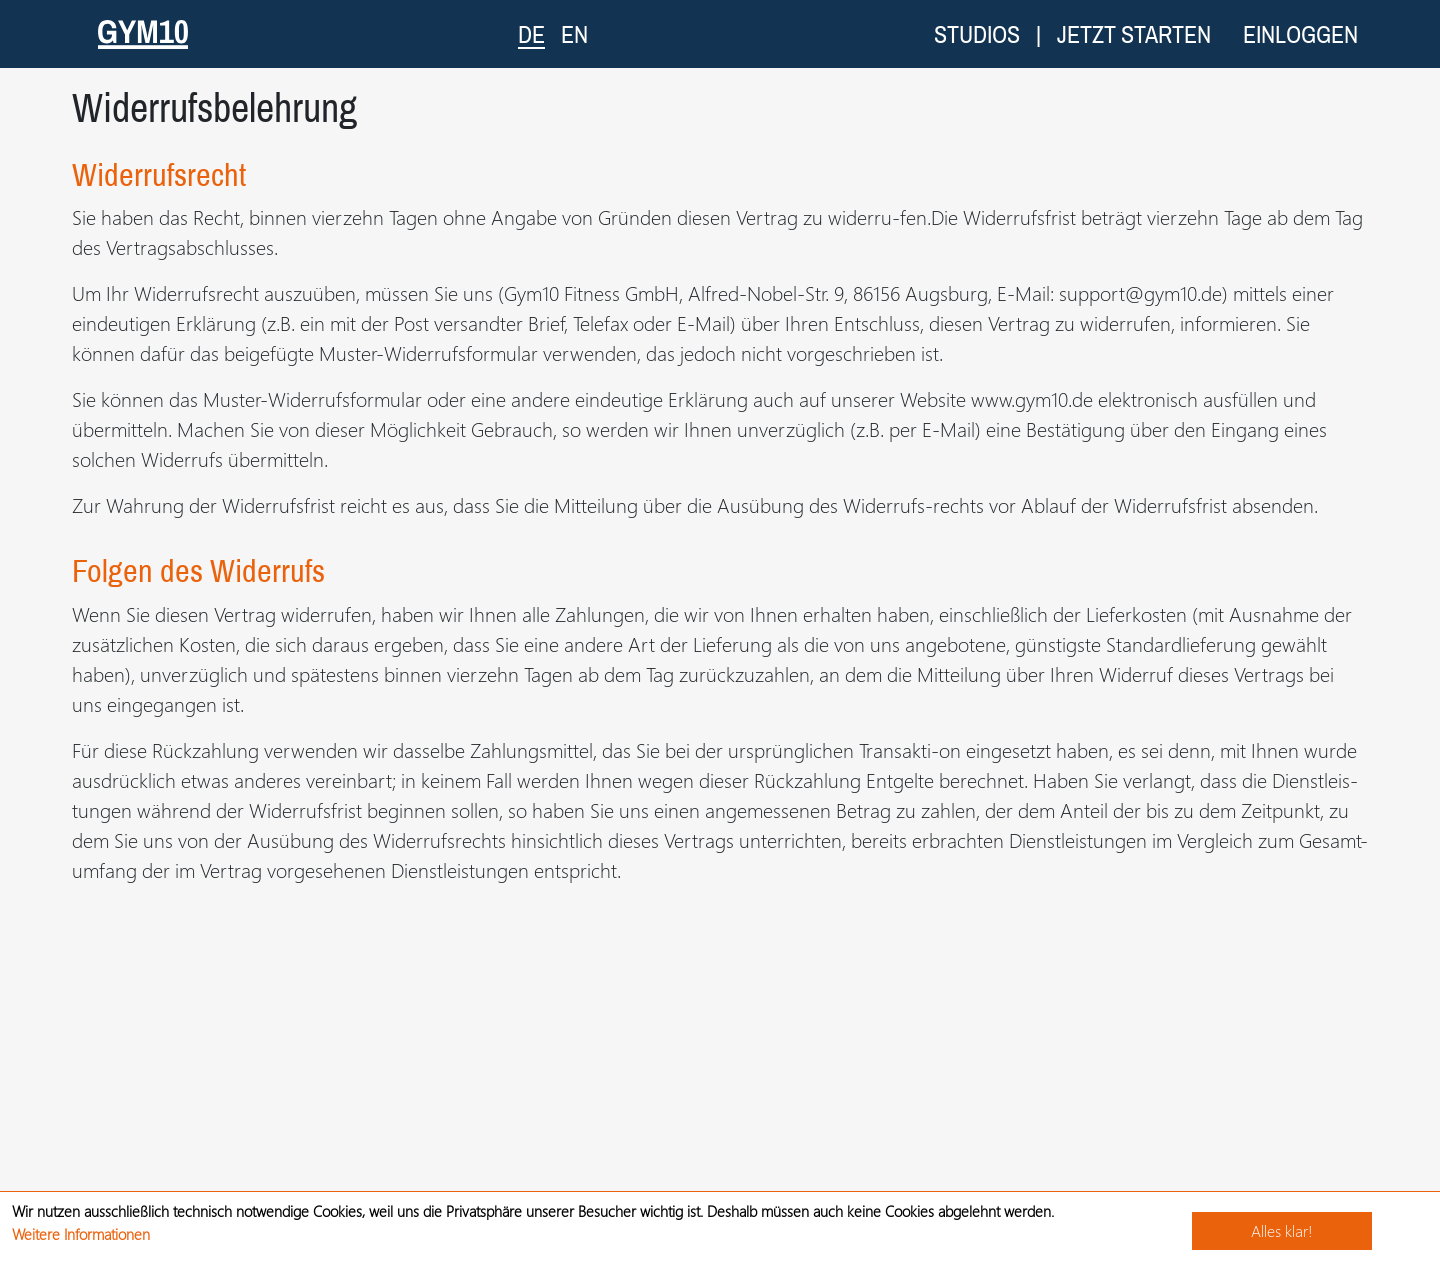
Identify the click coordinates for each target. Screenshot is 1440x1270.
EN (574, 34)
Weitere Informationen (81, 1234)
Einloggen (1300, 34)
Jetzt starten (1134, 34)
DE (531, 33)
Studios (977, 34)
